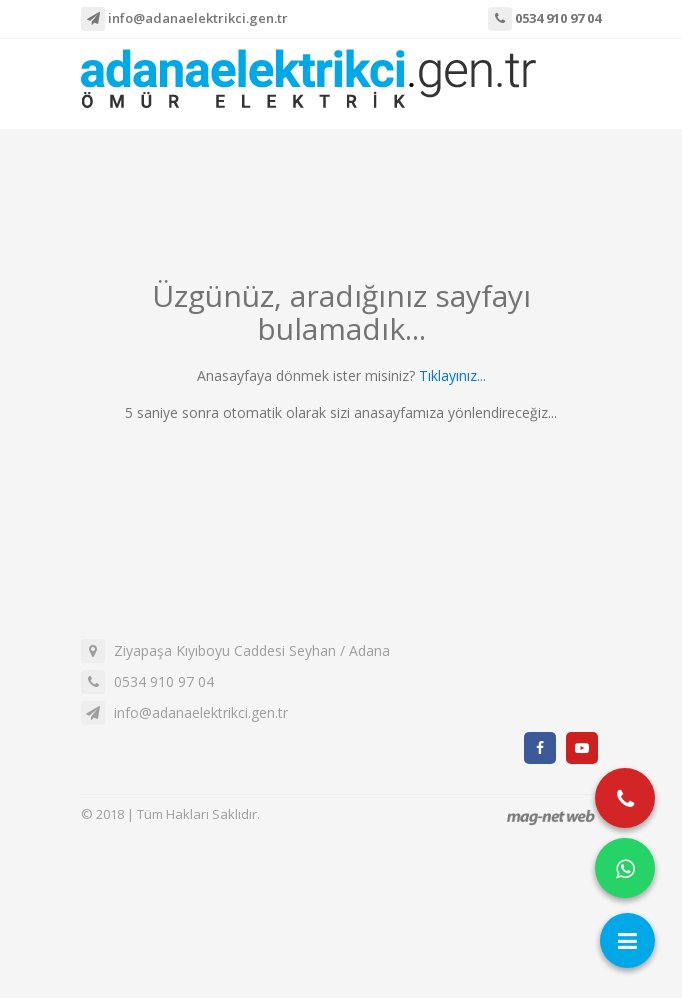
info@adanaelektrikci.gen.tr (184, 19)
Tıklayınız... (452, 375)
